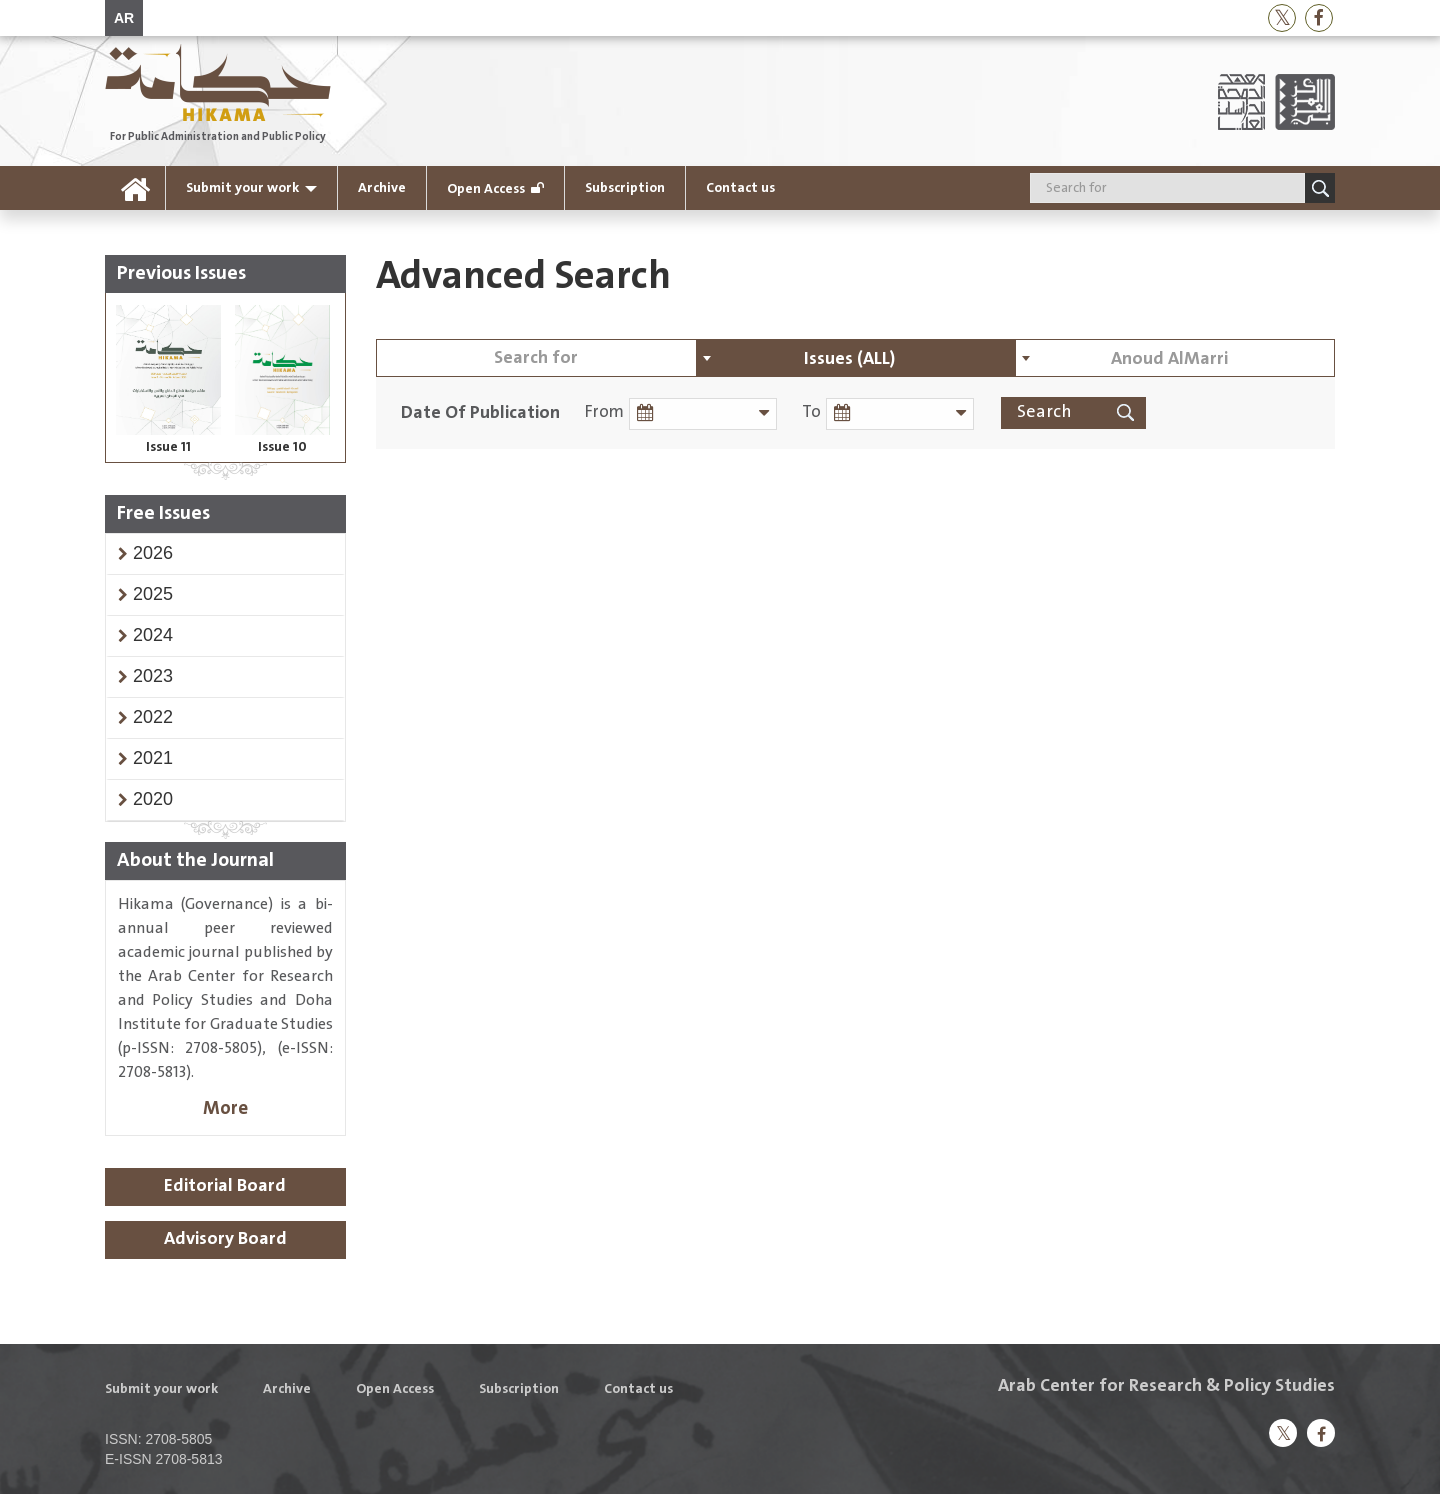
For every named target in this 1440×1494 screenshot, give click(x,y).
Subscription (625, 188)
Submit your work (242, 188)
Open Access (486, 189)
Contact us (740, 188)
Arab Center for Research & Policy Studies (1166, 1386)
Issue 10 (282, 447)
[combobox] (856, 358)
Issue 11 (168, 447)
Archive (382, 188)
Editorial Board (225, 1186)
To (808, 412)
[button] (153, 553)
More (225, 1108)
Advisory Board (225, 1239)
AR (124, 18)
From (604, 412)
